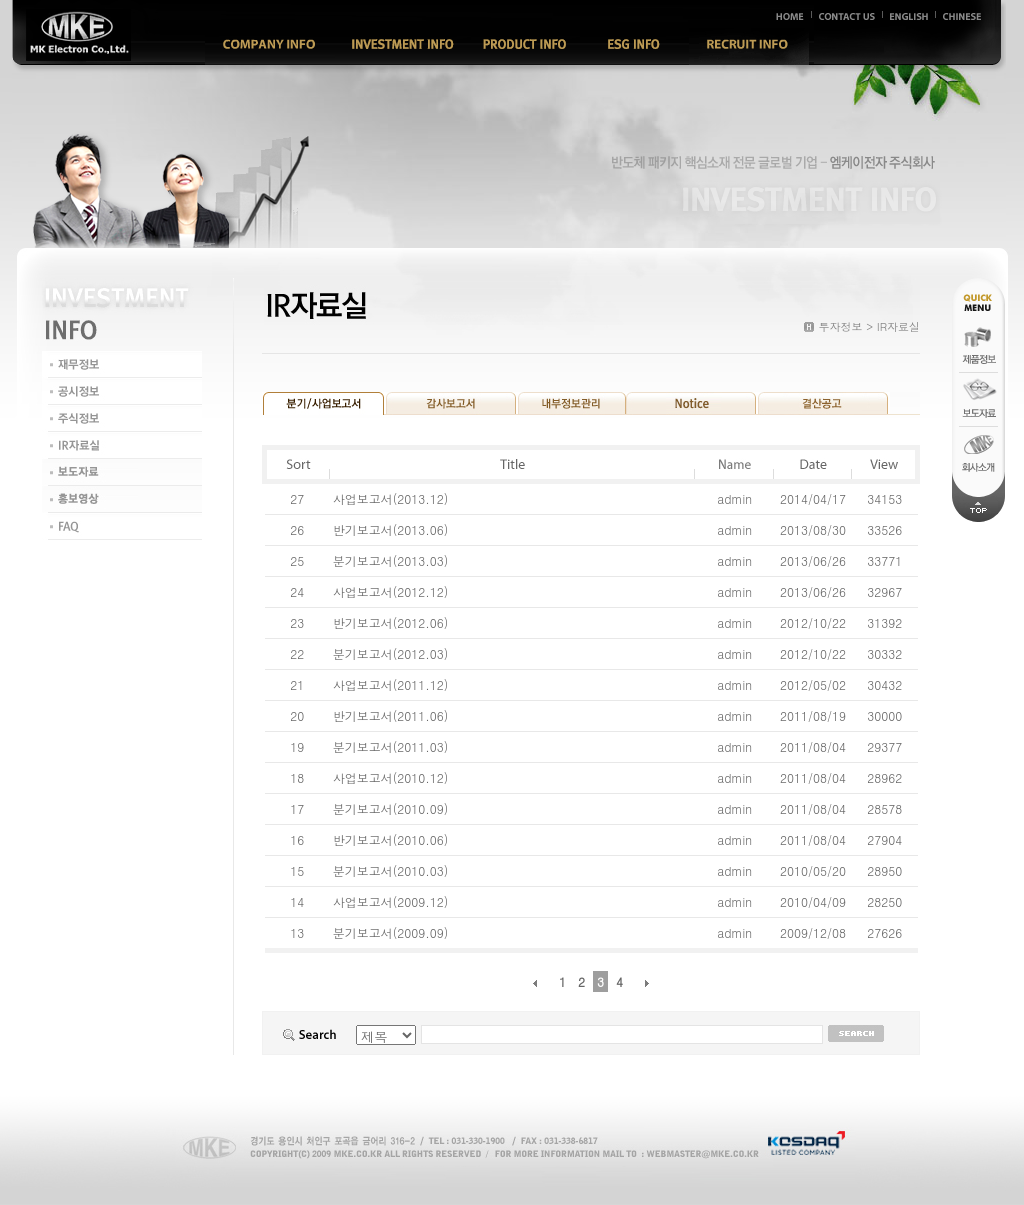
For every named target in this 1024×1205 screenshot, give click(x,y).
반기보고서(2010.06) (392, 839)
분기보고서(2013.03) (392, 560)
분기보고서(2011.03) (392, 746)
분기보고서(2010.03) (392, 870)
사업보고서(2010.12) (392, 777)
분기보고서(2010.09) (392, 808)
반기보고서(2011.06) (392, 715)
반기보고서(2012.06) (392, 622)
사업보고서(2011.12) (392, 684)
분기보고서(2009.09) (392, 932)
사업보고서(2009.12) (392, 901)
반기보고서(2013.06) (392, 529)
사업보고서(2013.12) (392, 498)
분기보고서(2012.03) (392, 653)
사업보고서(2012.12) (392, 591)
